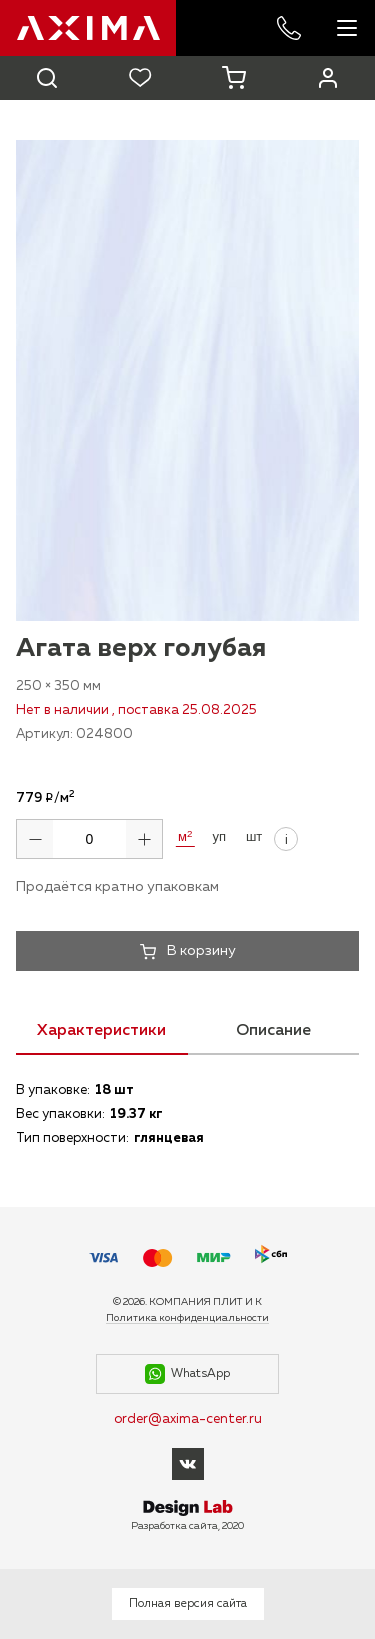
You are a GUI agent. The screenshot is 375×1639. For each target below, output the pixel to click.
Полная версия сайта (188, 1604)
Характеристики (101, 1031)
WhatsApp (187, 1374)
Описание (273, 1031)
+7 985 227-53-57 (289, 28)
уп (219, 837)
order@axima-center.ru (188, 1419)
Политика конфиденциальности (187, 1318)
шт (254, 837)
